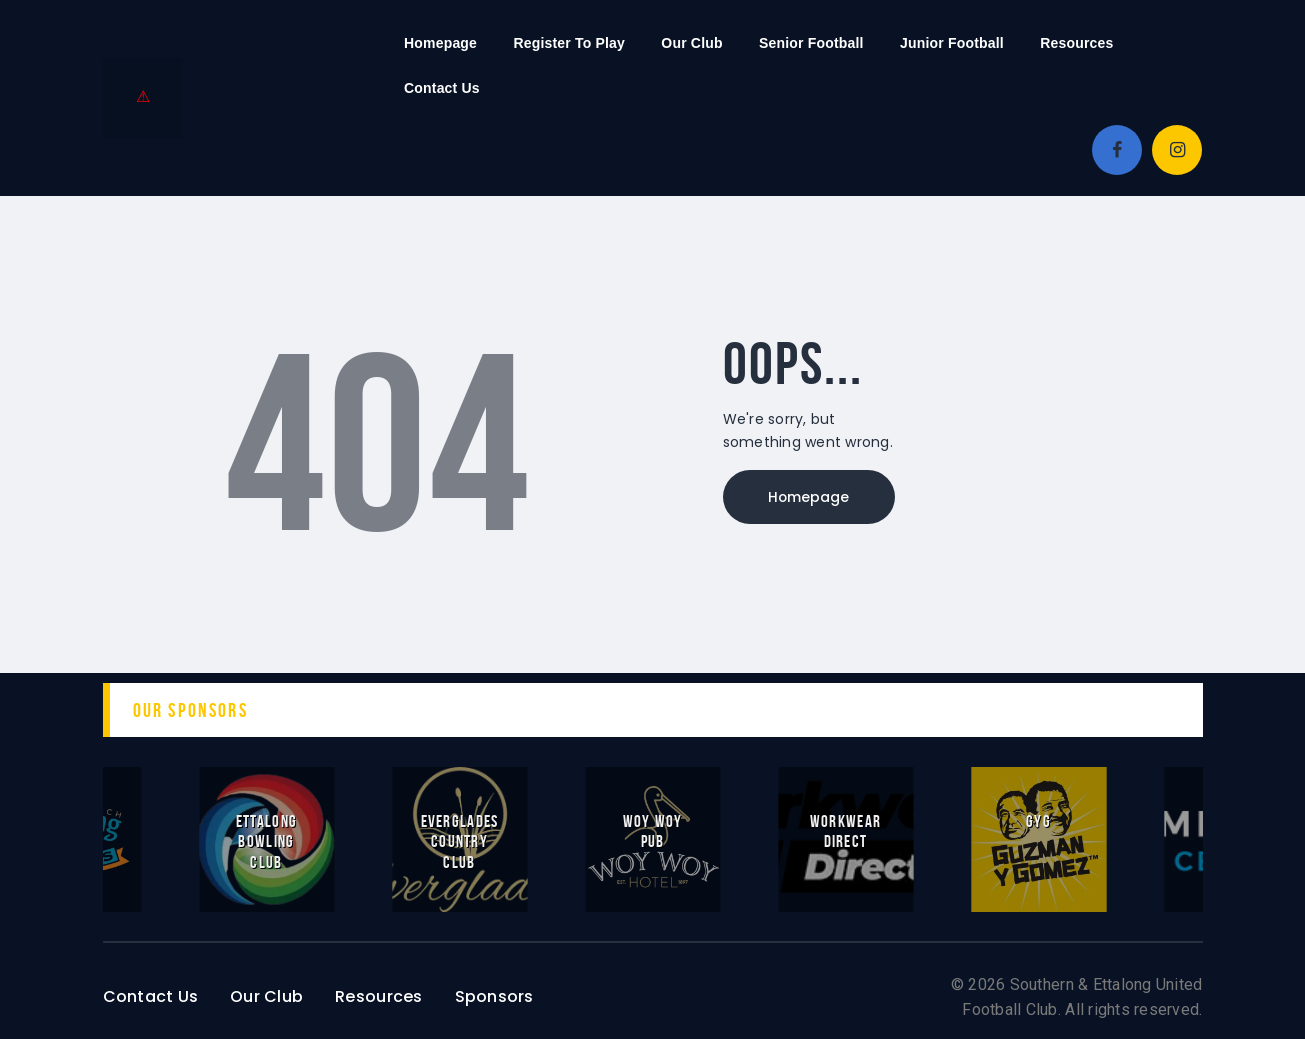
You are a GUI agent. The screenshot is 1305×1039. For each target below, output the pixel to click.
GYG (1038, 821)
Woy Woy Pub (652, 831)
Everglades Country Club (460, 841)
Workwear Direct (845, 831)
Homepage (813, 498)
